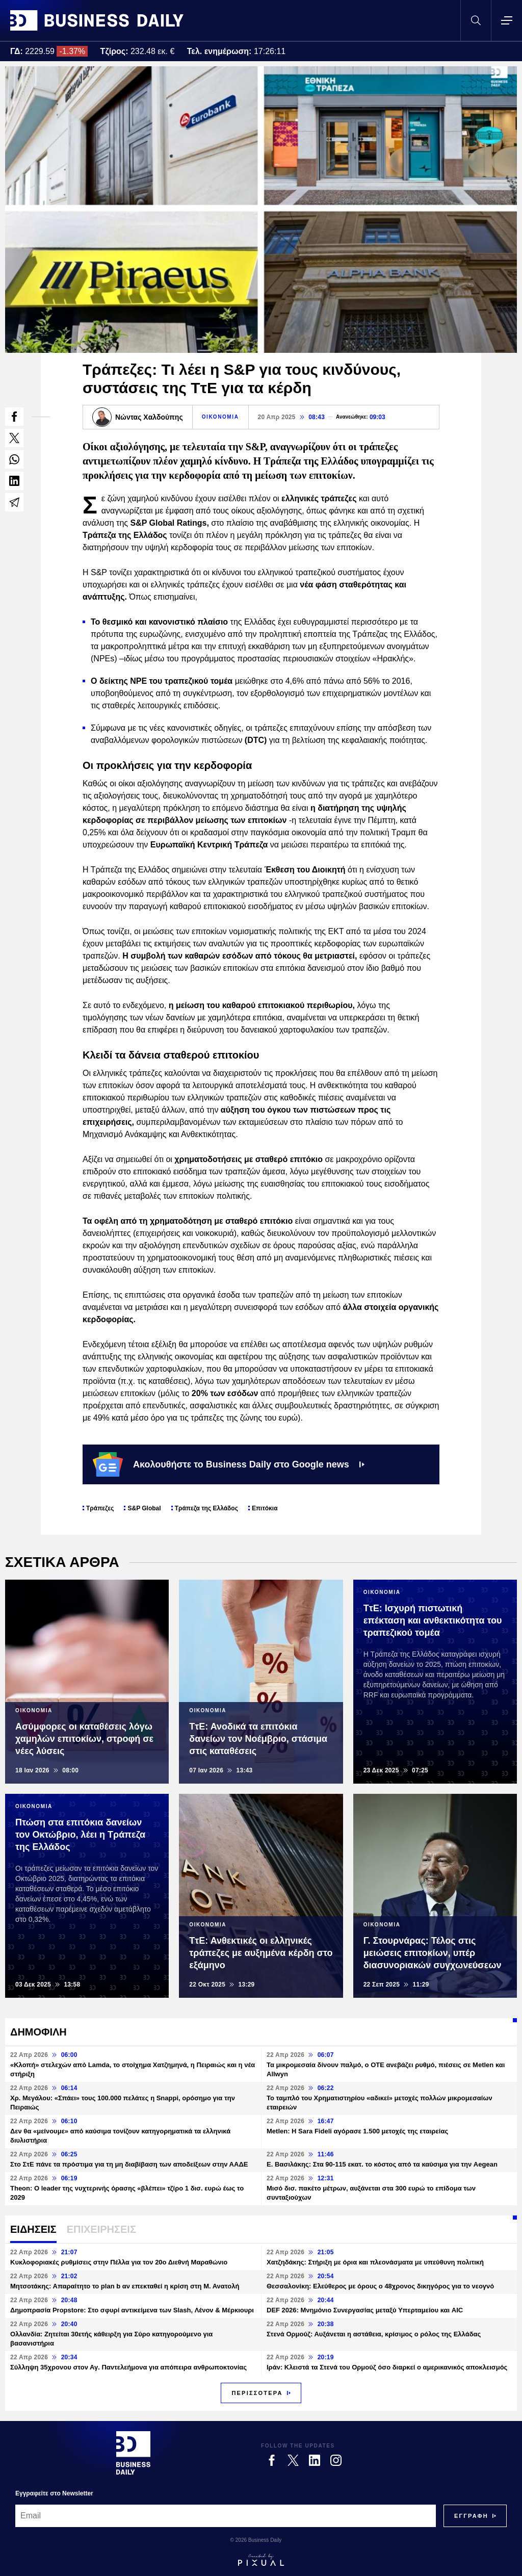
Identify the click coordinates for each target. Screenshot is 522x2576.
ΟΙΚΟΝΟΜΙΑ (220, 417)
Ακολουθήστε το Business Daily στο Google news (228, 1464)
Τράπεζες (100, 1508)
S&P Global (144, 1508)
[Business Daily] (133, 2452)
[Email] (225, 2516)
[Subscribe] (471, 2515)
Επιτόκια (265, 1508)
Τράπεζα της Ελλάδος (206, 1508)
